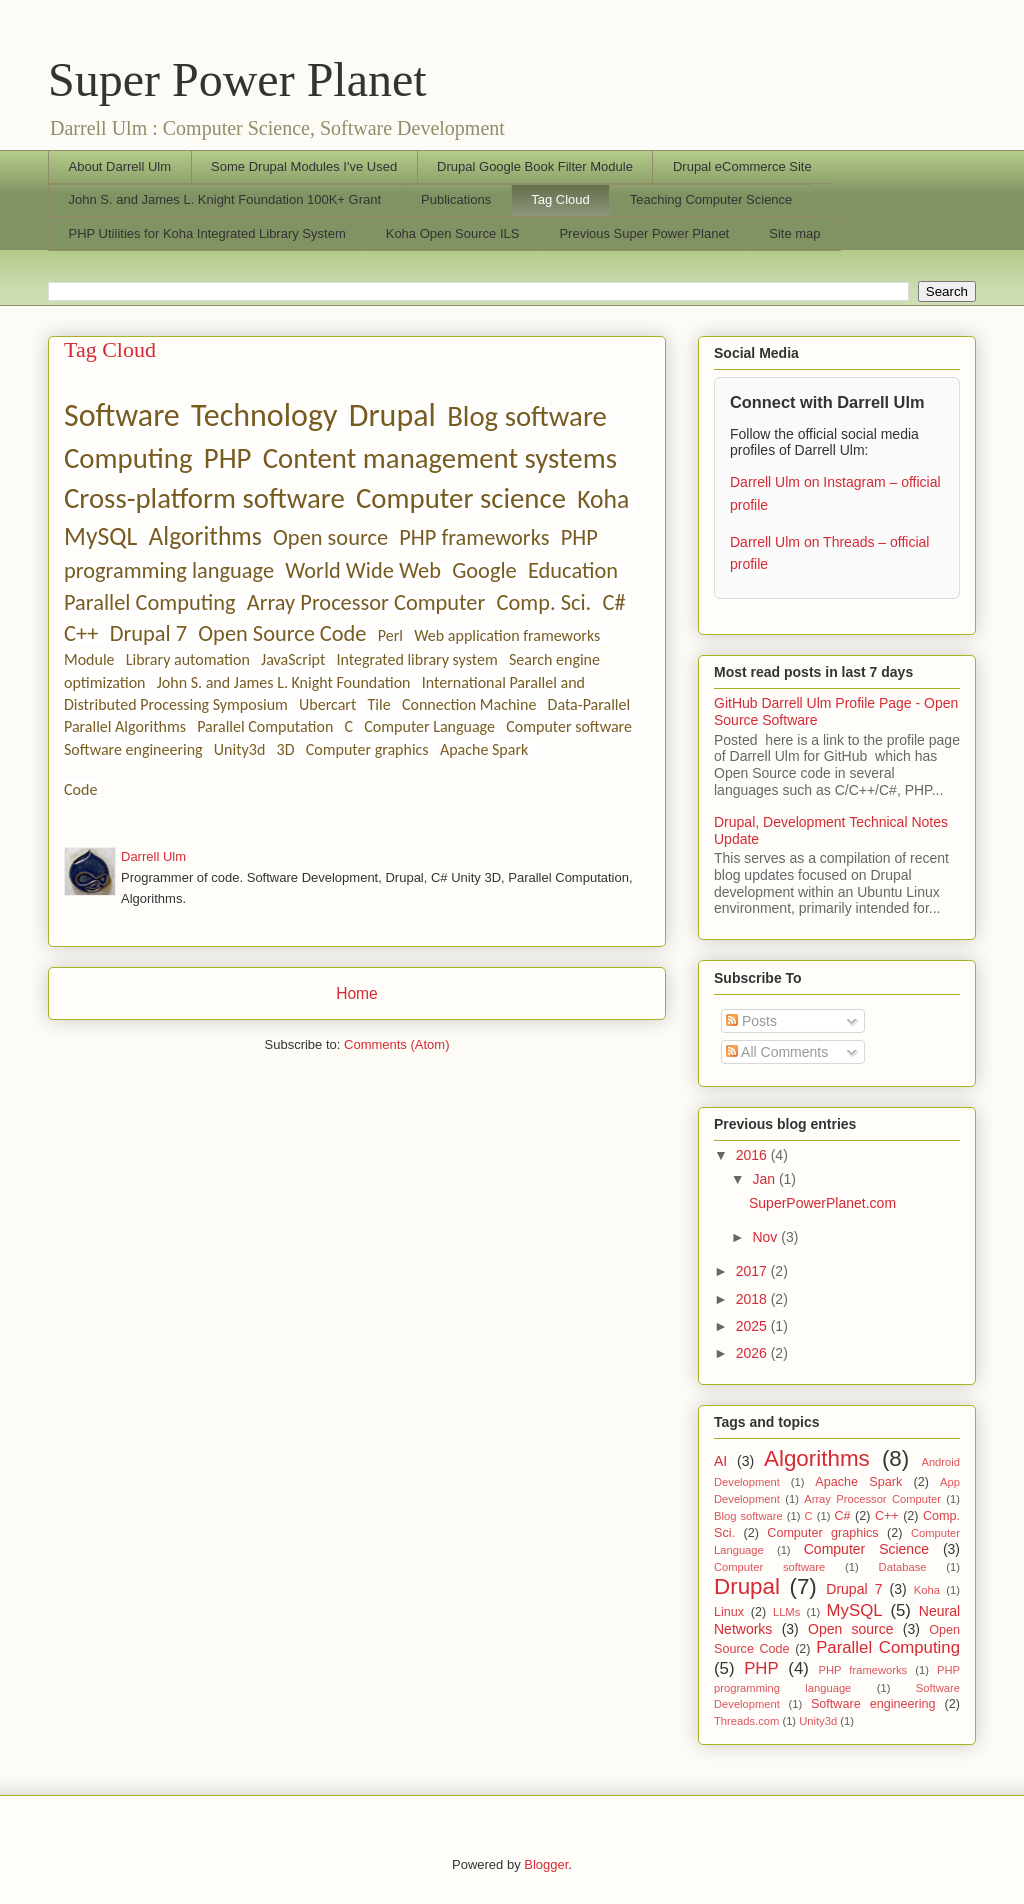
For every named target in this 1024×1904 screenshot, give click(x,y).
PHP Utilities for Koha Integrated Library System (207, 233)
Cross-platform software (204, 498)
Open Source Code (282, 633)
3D (286, 749)
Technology (264, 415)
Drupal (392, 415)
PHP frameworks (474, 537)
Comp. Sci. (544, 602)
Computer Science (866, 1549)
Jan (765, 1179)
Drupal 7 (148, 633)
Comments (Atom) (396, 1044)
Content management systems (440, 458)
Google (484, 570)
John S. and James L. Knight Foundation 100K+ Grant (225, 199)
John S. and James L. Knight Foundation (284, 682)
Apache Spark (484, 749)
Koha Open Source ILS (453, 233)
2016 (753, 1155)
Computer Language (429, 726)
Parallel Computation (265, 726)
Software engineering (133, 749)
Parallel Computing (149, 602)
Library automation (188, 659)
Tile (379, 704)
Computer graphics (367, 749)
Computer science (461, 498)
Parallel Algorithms (125, 726)
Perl (390, 635)
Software (122, 415)
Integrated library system (417, 659)
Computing (128, 458)
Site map (794, 233)
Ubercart (327, 704)
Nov (766, 1237)
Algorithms (204, 536)
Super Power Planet (237, 79)
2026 (753, 1353)
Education (573, 570)
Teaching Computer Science (711, 199)
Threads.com (746, 1721)
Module (89, 659)
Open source (330, 537)
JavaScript (293, 659)
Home (357, 993)
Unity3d (239, 749)
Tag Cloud (560, 199)
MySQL (100, 536)
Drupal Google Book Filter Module (535, 166)
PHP (228, 458)
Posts (751, 1021)
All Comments (777, 1052)
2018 (753, 1299)
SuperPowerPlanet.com (822, 1203)
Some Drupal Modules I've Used (304, 166)
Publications (456, 199)
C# (613, 602)
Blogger (546, 1864)
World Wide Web (363, 570)
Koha (603, 499)
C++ (81, 633)
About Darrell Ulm (120, 166)
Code (80, 789)
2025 (753, 1326)
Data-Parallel (589, 704)
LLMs (786, 1612)
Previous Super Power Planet (644, 233)
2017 (753, 1271)
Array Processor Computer (366, 602)
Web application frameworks (507, 635)
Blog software (527, 416)
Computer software (569, 726)
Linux (729, 1612)
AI (720, 1461)
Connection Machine (469, 704)
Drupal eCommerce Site (742, 166)
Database (903, 1567)
